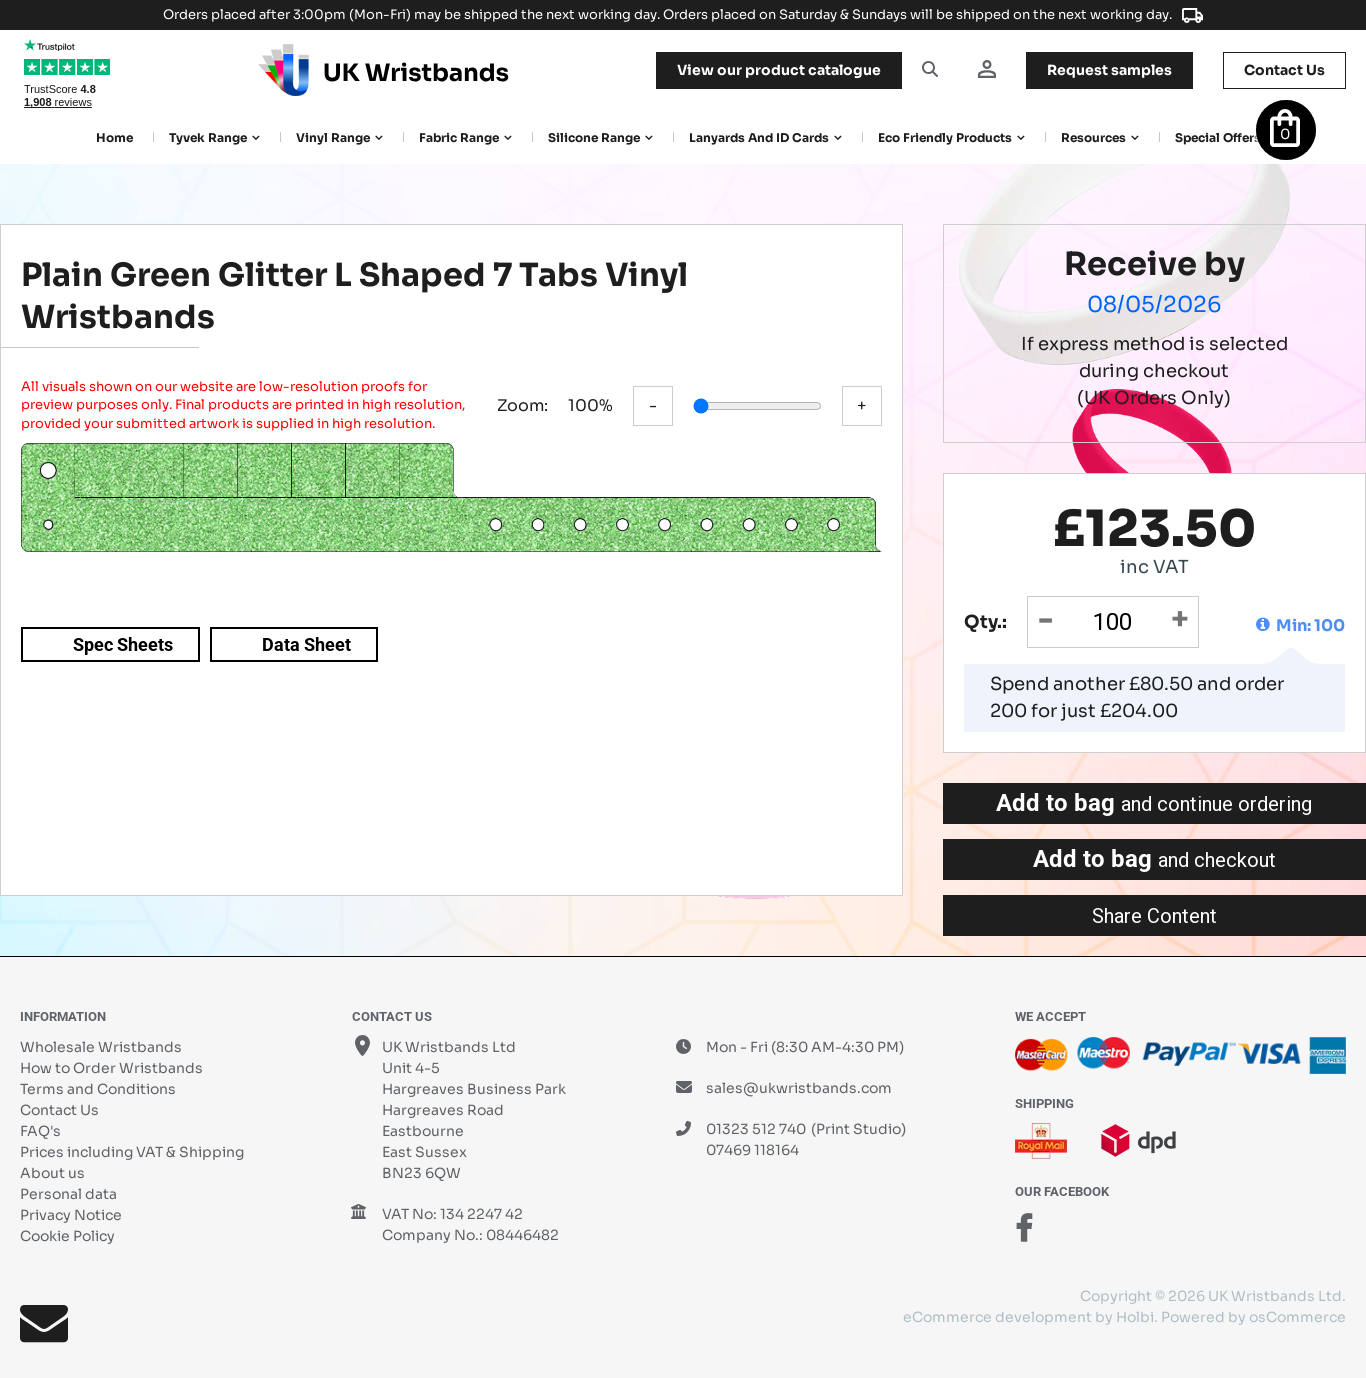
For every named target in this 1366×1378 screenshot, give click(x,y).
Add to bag (1154, 803)
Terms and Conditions (98, 1089)
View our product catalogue (779, 70)
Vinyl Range (333, 137)
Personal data (68, 1194)
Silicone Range (594, 137)
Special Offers (1218, 137)
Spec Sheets (123, 644)
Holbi (1135, 1317)
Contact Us (59, 1110)
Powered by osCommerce (1253, 1317)
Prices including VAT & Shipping (132, 1152)
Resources (1093, 137)
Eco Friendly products (945, 137)
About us (52, 1173)
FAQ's (40, 1131)
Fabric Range (459, 137)
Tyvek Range (208, 137)
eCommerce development (997, 1317)
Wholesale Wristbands (101, 1047)
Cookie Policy (67, 1236)
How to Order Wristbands (111, 1068)
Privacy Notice (71, 1215)
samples (1109, 70)
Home (114, 137)
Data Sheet (306, 644)
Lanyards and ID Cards (759, 137)
